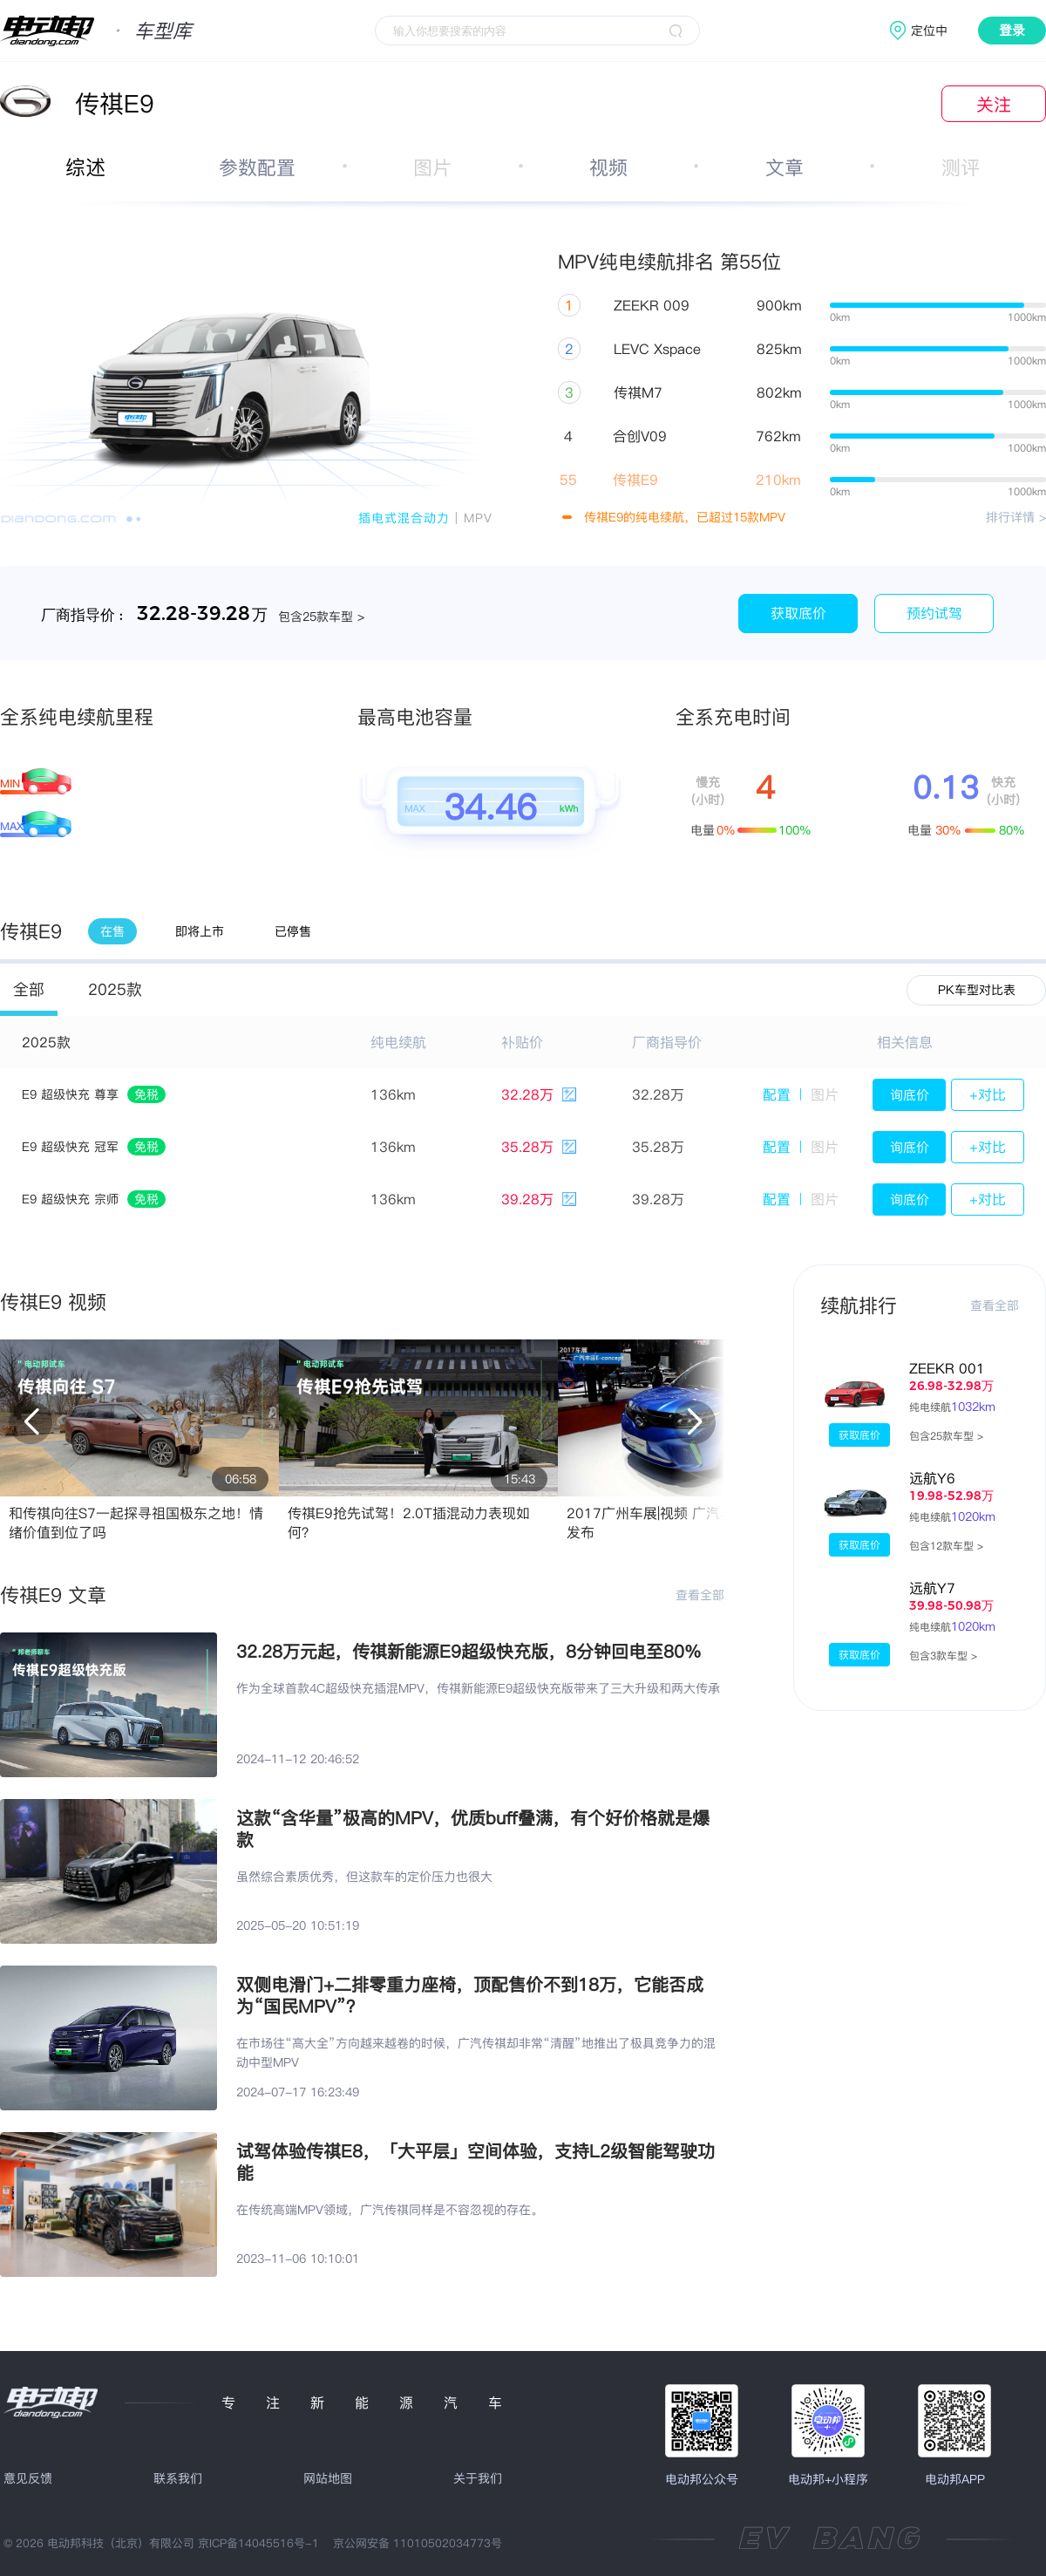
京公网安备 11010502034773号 (417, 2543)
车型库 (163, 30)
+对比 (987, 1094)
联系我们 (177, 2478)
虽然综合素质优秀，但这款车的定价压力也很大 (364, 1876)
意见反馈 (27, 2478)
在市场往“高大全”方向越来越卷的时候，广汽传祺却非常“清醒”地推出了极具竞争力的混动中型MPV (476, 2052)
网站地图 (327, 2478)
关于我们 (477, 2478)
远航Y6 (932, 1478)
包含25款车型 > (946, 1435)
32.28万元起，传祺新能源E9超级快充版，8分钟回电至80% (468, 1651)
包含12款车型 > (946, 1545)
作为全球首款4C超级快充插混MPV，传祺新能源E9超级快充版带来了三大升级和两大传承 (478, 1688)
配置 (777, 1094)
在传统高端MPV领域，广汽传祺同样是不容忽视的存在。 (389, 2209)
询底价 (909, 1095)
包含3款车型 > (943, 1655)
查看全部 (700, 1595)
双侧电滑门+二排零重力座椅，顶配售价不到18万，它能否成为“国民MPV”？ (469, 1995)
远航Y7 (932, 1588)
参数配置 (257, 167)
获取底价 (798, 613)
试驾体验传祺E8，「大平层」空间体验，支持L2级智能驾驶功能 (475, 2161)
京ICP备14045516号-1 (258, 2543)
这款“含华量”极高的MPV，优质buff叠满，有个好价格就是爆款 (473, 1828)
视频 (608, 167)
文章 (784, 167)
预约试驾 (934, 613)
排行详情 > (1016, 517)
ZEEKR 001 (947, 1368)
